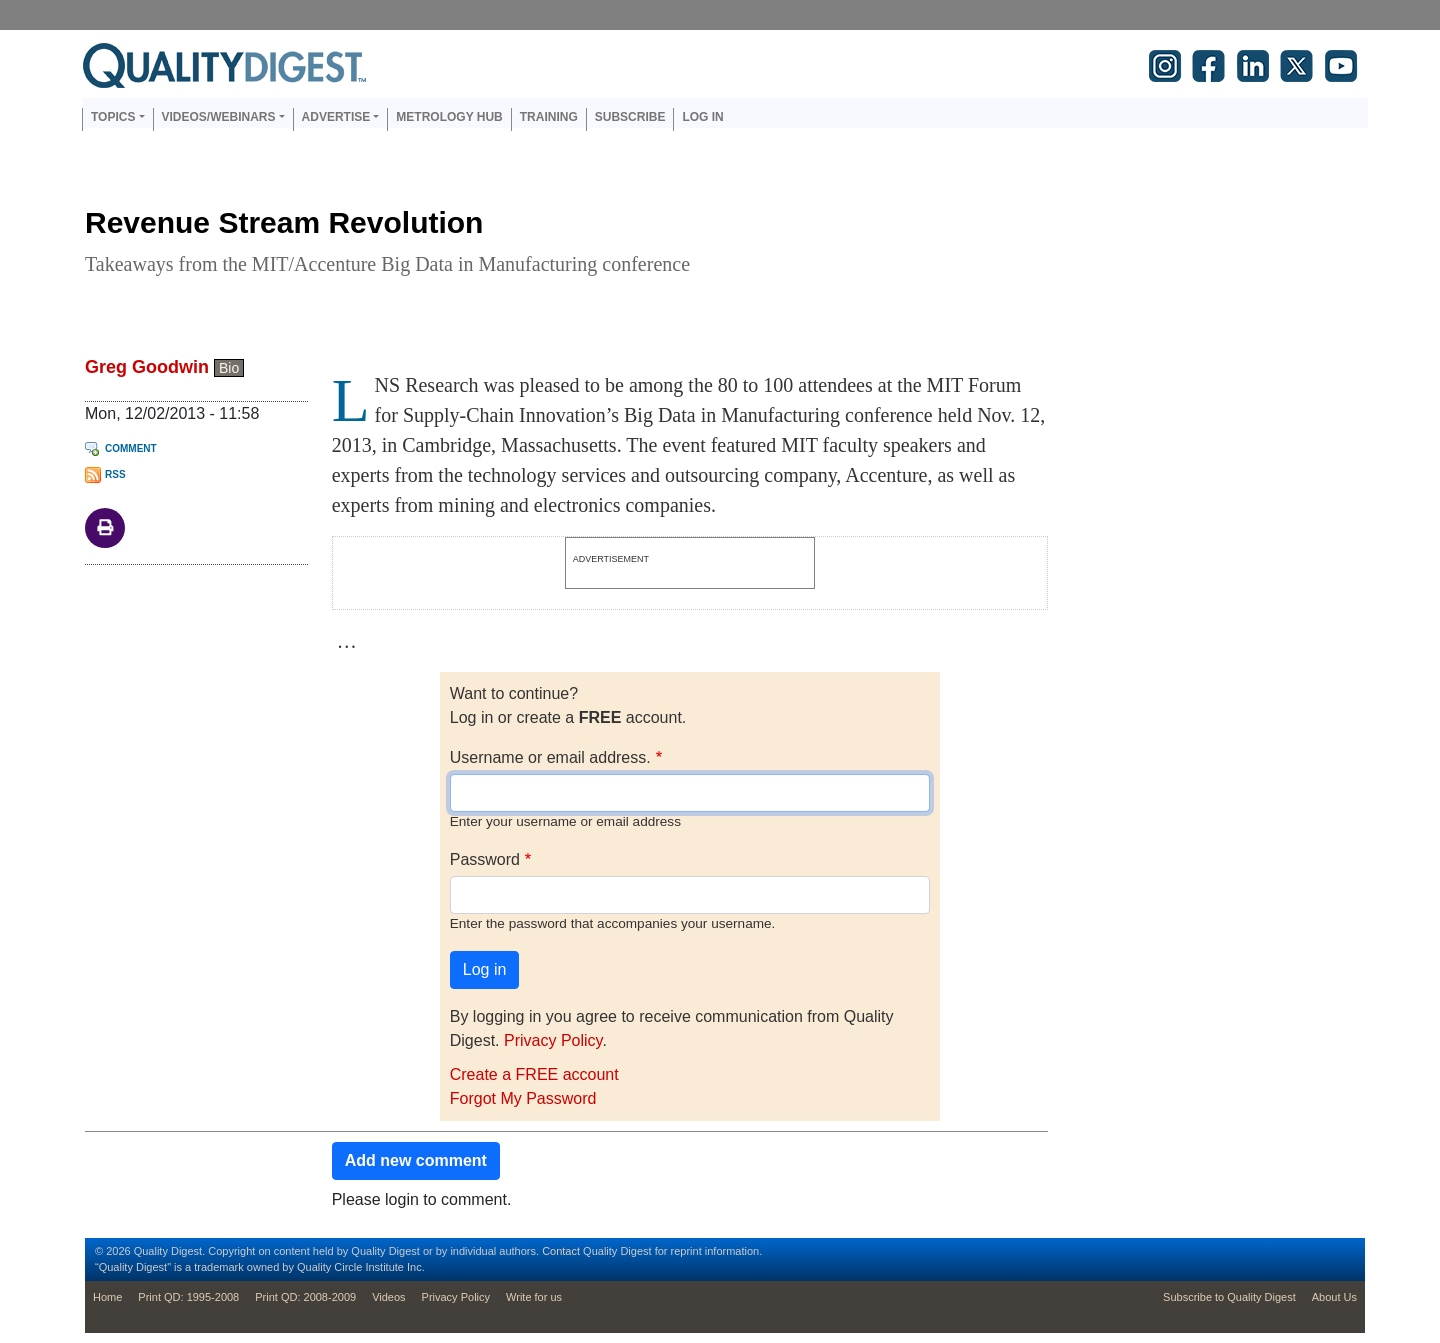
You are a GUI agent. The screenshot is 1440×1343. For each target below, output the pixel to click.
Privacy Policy (553, 1040)
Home (107, 1297)
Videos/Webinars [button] (219, 117)
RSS (115, 474)
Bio (229, 368)
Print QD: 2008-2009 (305, 1297)
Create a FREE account (534, 1074)
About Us (1334, 1297)
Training (549, 117)
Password (485, 859)
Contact (561, 1251)
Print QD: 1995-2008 (188, 1297)
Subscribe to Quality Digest (1229, 1297)
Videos (388, 1297)
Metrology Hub (449, 117)
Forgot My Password (523, 1098)
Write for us (534, 1297)
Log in (702, 117)
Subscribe (630, 117)
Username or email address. (550, 757)
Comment (131, 448)
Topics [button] (113, 117)
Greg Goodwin (147, 367)
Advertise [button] (336, 117)
